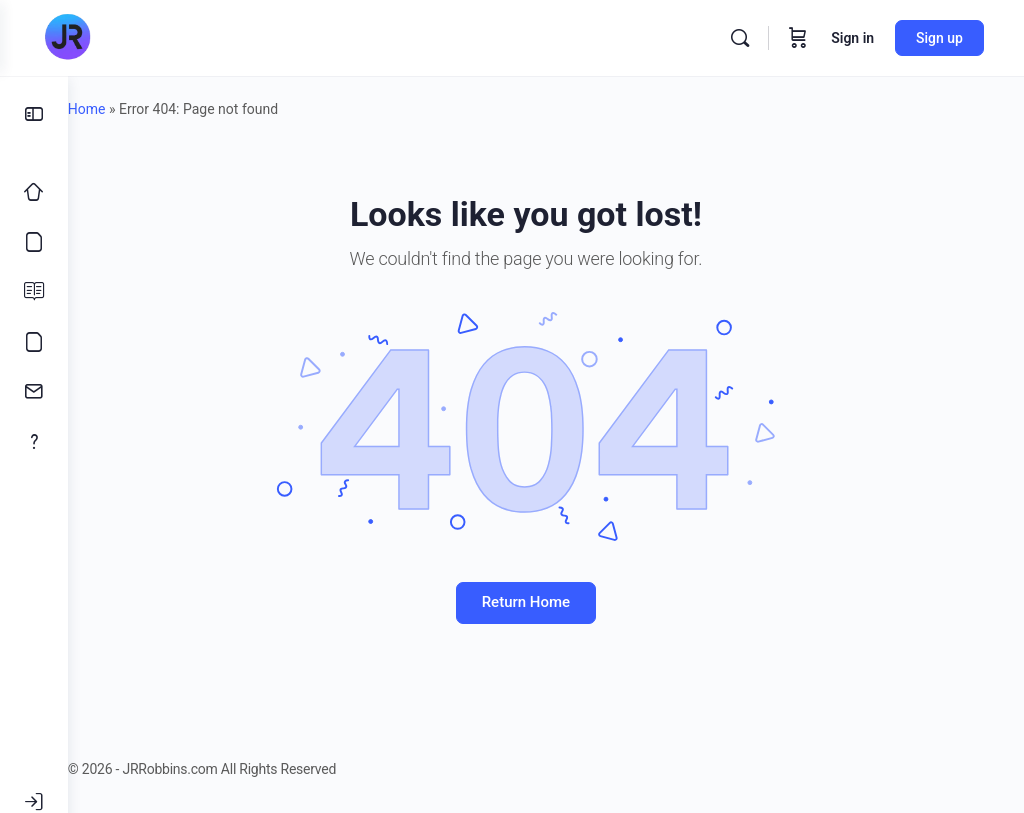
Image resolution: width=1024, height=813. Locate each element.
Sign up (939, 38)
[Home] (34, 192)
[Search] (740, 38)
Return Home (546, 602)
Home (127, 109)
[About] (34, 442)
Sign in (852, 38)
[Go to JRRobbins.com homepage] (67, 38)
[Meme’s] (34, 342)
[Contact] (34, 392)
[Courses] (34, 242)
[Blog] (34, 292)
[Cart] (798, 38)
